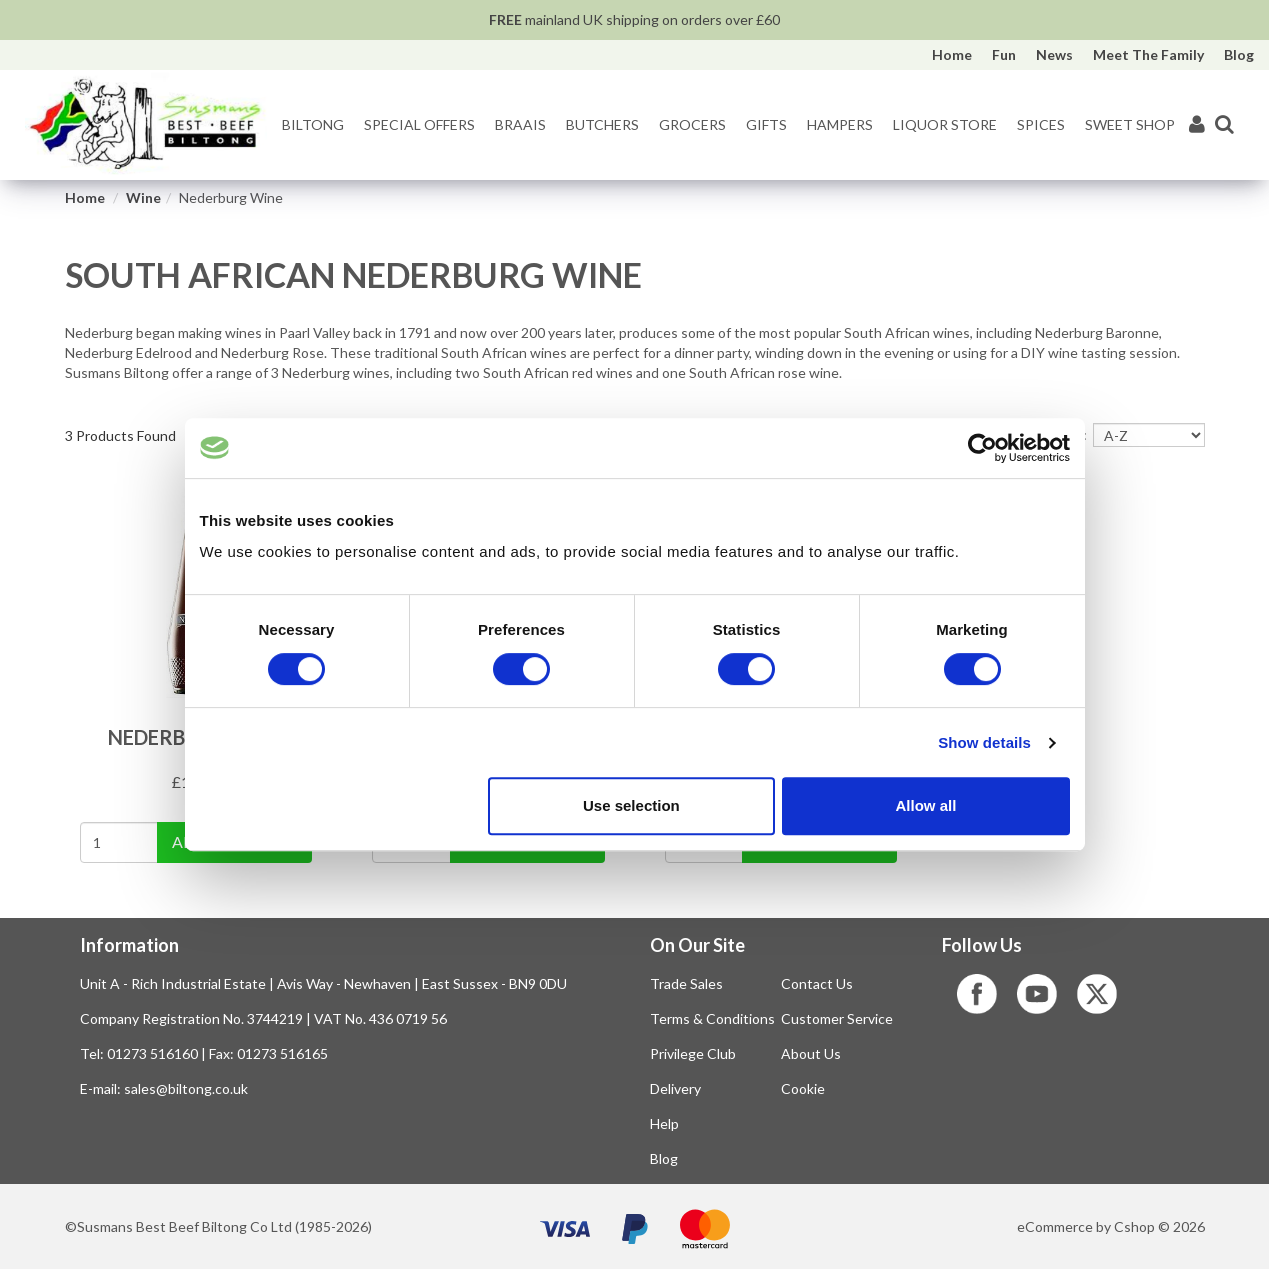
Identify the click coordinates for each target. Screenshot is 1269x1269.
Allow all (926, 805)
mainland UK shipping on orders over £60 (634, 19)
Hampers (840, 124)
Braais (520, 124)
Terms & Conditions (712, 1018)
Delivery (675, 1088)
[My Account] (1197, 125)
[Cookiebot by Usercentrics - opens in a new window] (982, 448)
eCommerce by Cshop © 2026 (1111, 1226)
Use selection (631, 805)
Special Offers (419, 124)
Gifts (766, 124)
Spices (1041, 124)
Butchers (602, 124)
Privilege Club (693, 1053)
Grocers (692, 124)
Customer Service (837, 1018)
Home (952, 54)
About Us (811, 1053)
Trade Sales (686, 983)
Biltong (313, 124)
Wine (143, 197)
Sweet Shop (1130, 124)
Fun (1004, 54)
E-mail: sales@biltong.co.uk (164, 1088)
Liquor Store (945, 124)
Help (664, 1123)
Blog (1239, 54)
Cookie (803, 1088)
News (1054, 54)
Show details (984, 742)
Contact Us (817, 983)
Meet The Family (1148, 54)
